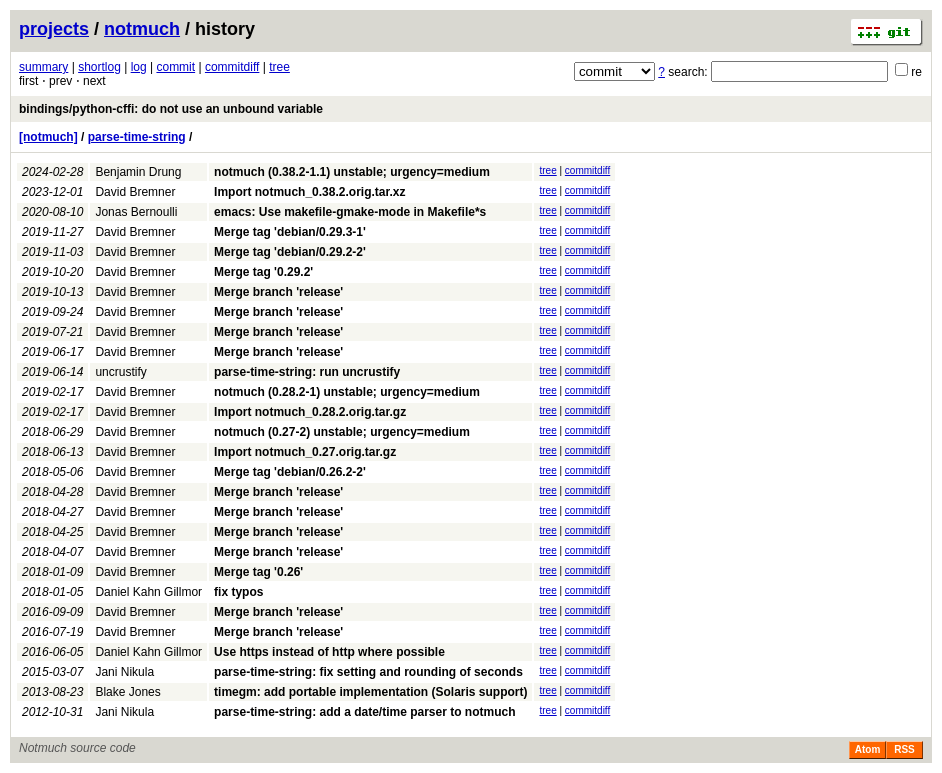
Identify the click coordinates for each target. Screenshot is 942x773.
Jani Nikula (124, 672)
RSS (904, 749)
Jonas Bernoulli (136, 212)
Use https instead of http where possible (329, 652)
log (139, 67)
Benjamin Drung (138, 172)
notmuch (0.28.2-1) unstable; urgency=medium (347, 392)
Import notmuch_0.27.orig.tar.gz (305, 452)
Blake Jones (127, 692)
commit (175, 67)
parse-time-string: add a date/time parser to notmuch (364, 712)
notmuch (142, 29)
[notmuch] (48, 137)
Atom (868, 749)
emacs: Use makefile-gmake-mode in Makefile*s (350, 212)
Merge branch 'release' (278, 292)
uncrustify (120, 372)
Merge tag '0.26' (258, 572)
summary (43, 67)
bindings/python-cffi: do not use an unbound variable (171, 109)
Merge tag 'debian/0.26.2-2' (290, 472)
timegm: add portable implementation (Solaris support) (370, 692)
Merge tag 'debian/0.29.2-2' (290, 252)
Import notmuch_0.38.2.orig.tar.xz (309, 192)
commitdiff (232, 67)
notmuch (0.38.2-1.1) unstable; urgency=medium (352, 172)
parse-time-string (137, 137)
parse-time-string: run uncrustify (307, 372)
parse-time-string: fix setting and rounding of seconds (368, 672)
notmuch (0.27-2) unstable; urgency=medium (342, 432)
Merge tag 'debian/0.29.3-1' (290, 232)
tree (279, 67)
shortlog (99, 67)
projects (54, 29)
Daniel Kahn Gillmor (148, 592)
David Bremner (135, 192)
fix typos (238, 592)
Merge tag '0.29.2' (263, 272)
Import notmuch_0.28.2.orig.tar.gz (310, 412)
